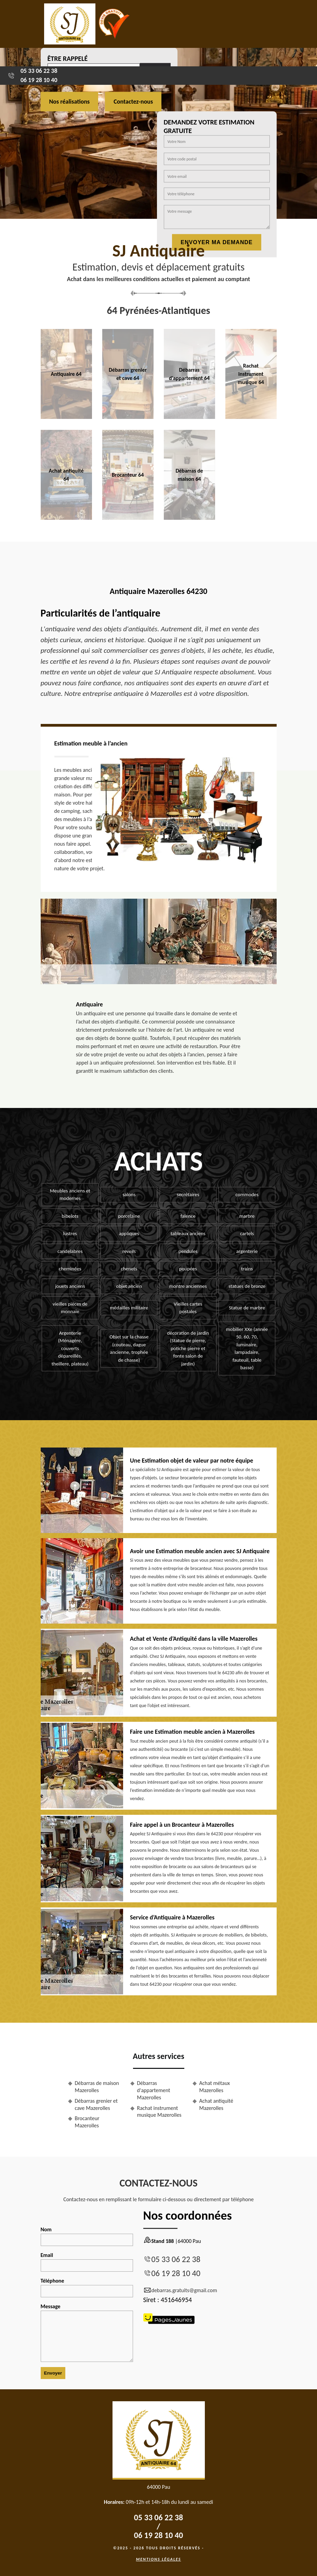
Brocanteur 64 (128, 475)
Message (87, 2332)
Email (87, 2262)
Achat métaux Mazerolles (214, 2086)
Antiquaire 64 (66, 374)
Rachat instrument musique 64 (251, 373)
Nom (87, 2236)
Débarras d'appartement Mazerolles (153, 2090)
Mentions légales (158, 2559)
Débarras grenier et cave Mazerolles (96, 2104)
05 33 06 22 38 (39, 71)
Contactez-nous (133, 101)
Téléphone (87, 2287)
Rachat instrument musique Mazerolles (159, 2111)
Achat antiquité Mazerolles (216, 2104)
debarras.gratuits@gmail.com (180, 2290)
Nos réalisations (69, 101)
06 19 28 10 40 (39, 80)
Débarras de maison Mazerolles (97, 2086)
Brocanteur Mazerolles (87, 2122)
